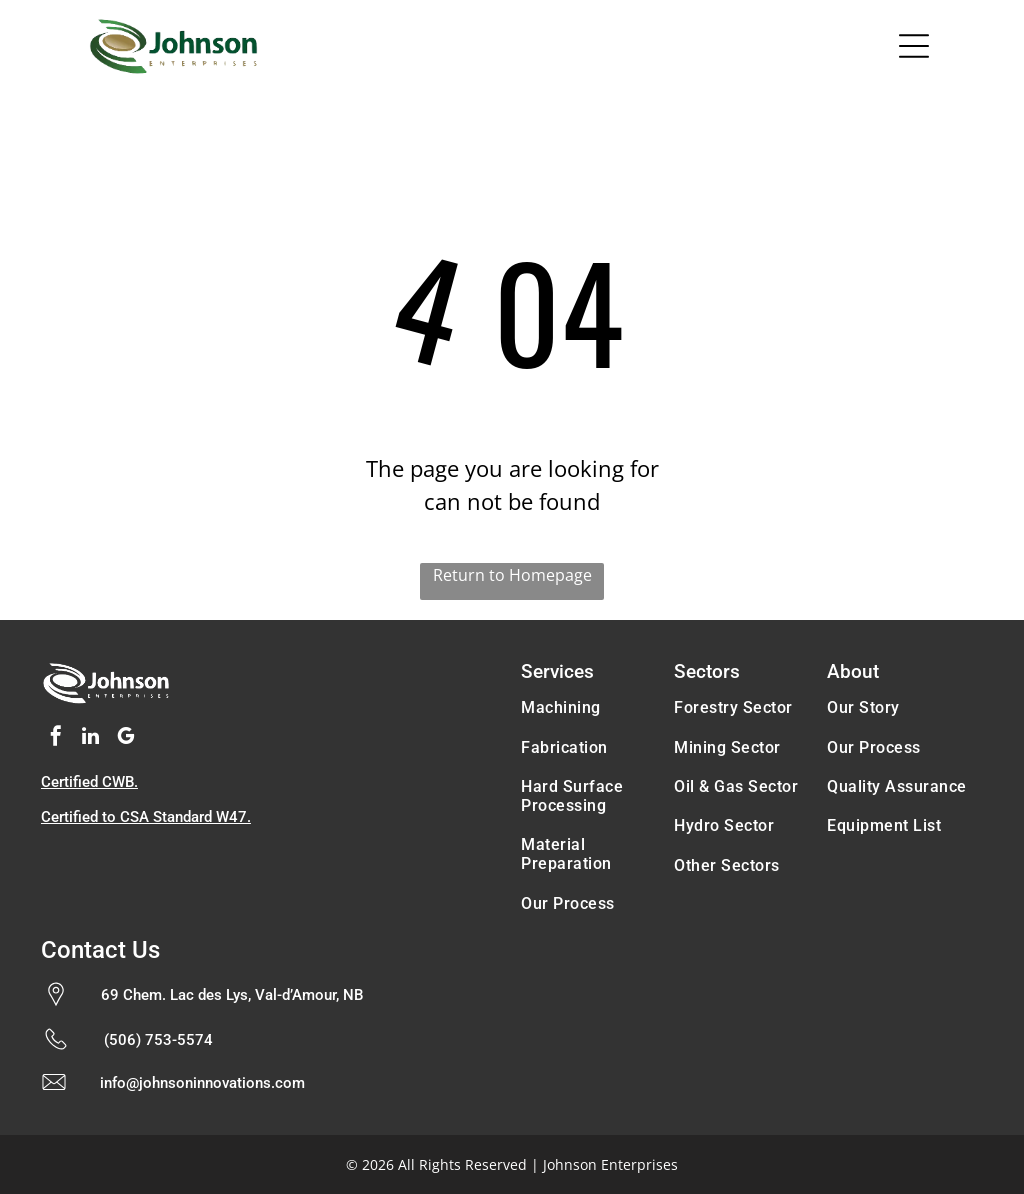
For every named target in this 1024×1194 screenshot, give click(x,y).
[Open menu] (914, 46)
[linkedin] (91, 738)
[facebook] (56, 738)
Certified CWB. (89, 782)
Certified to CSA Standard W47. (146, 817)
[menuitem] (588, 707)
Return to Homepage (512, 575)
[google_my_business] (126, 738)
